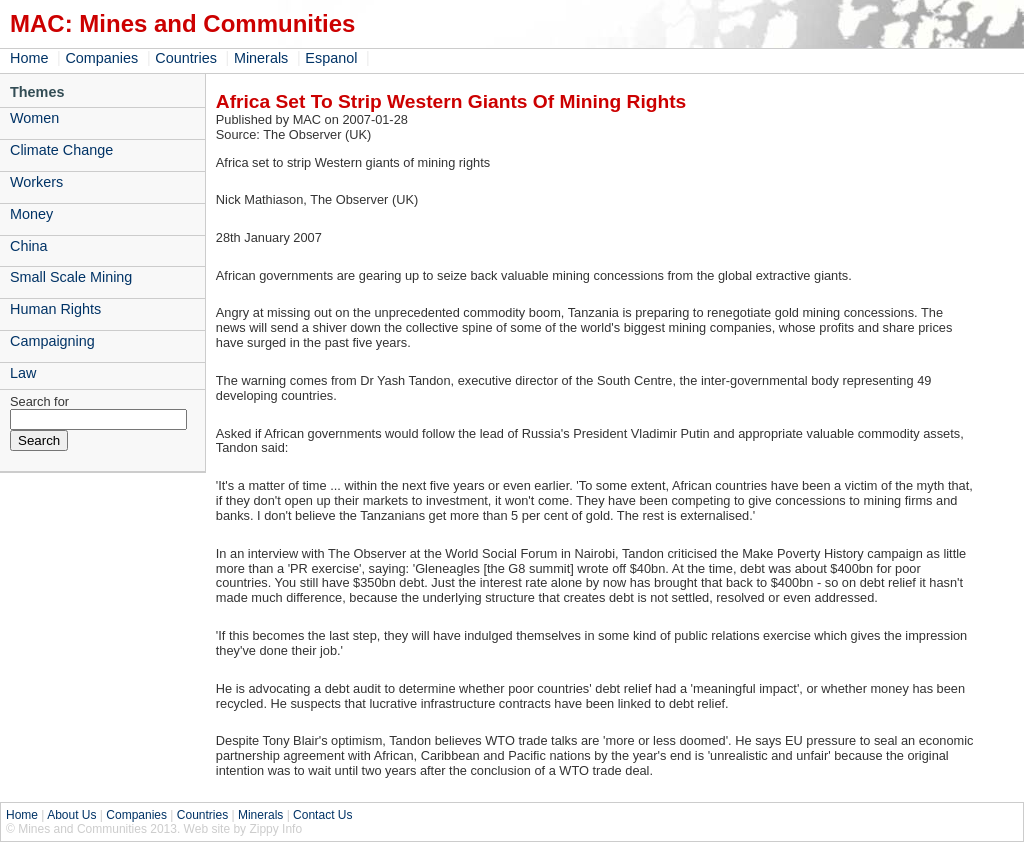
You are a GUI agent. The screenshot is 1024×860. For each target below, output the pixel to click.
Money (31, 214)
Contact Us (322, 815)
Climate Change (61, 150)
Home (29, 58)
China (29, 246)
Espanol (331, 58)
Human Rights (55, 309)
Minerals (261, 58)
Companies (101, 58)
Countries (186, 58)
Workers (36, 182)
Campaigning (52, 341)
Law (23, 373)
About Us (71, 815)
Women (34, 118)
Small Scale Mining (71, 277)
